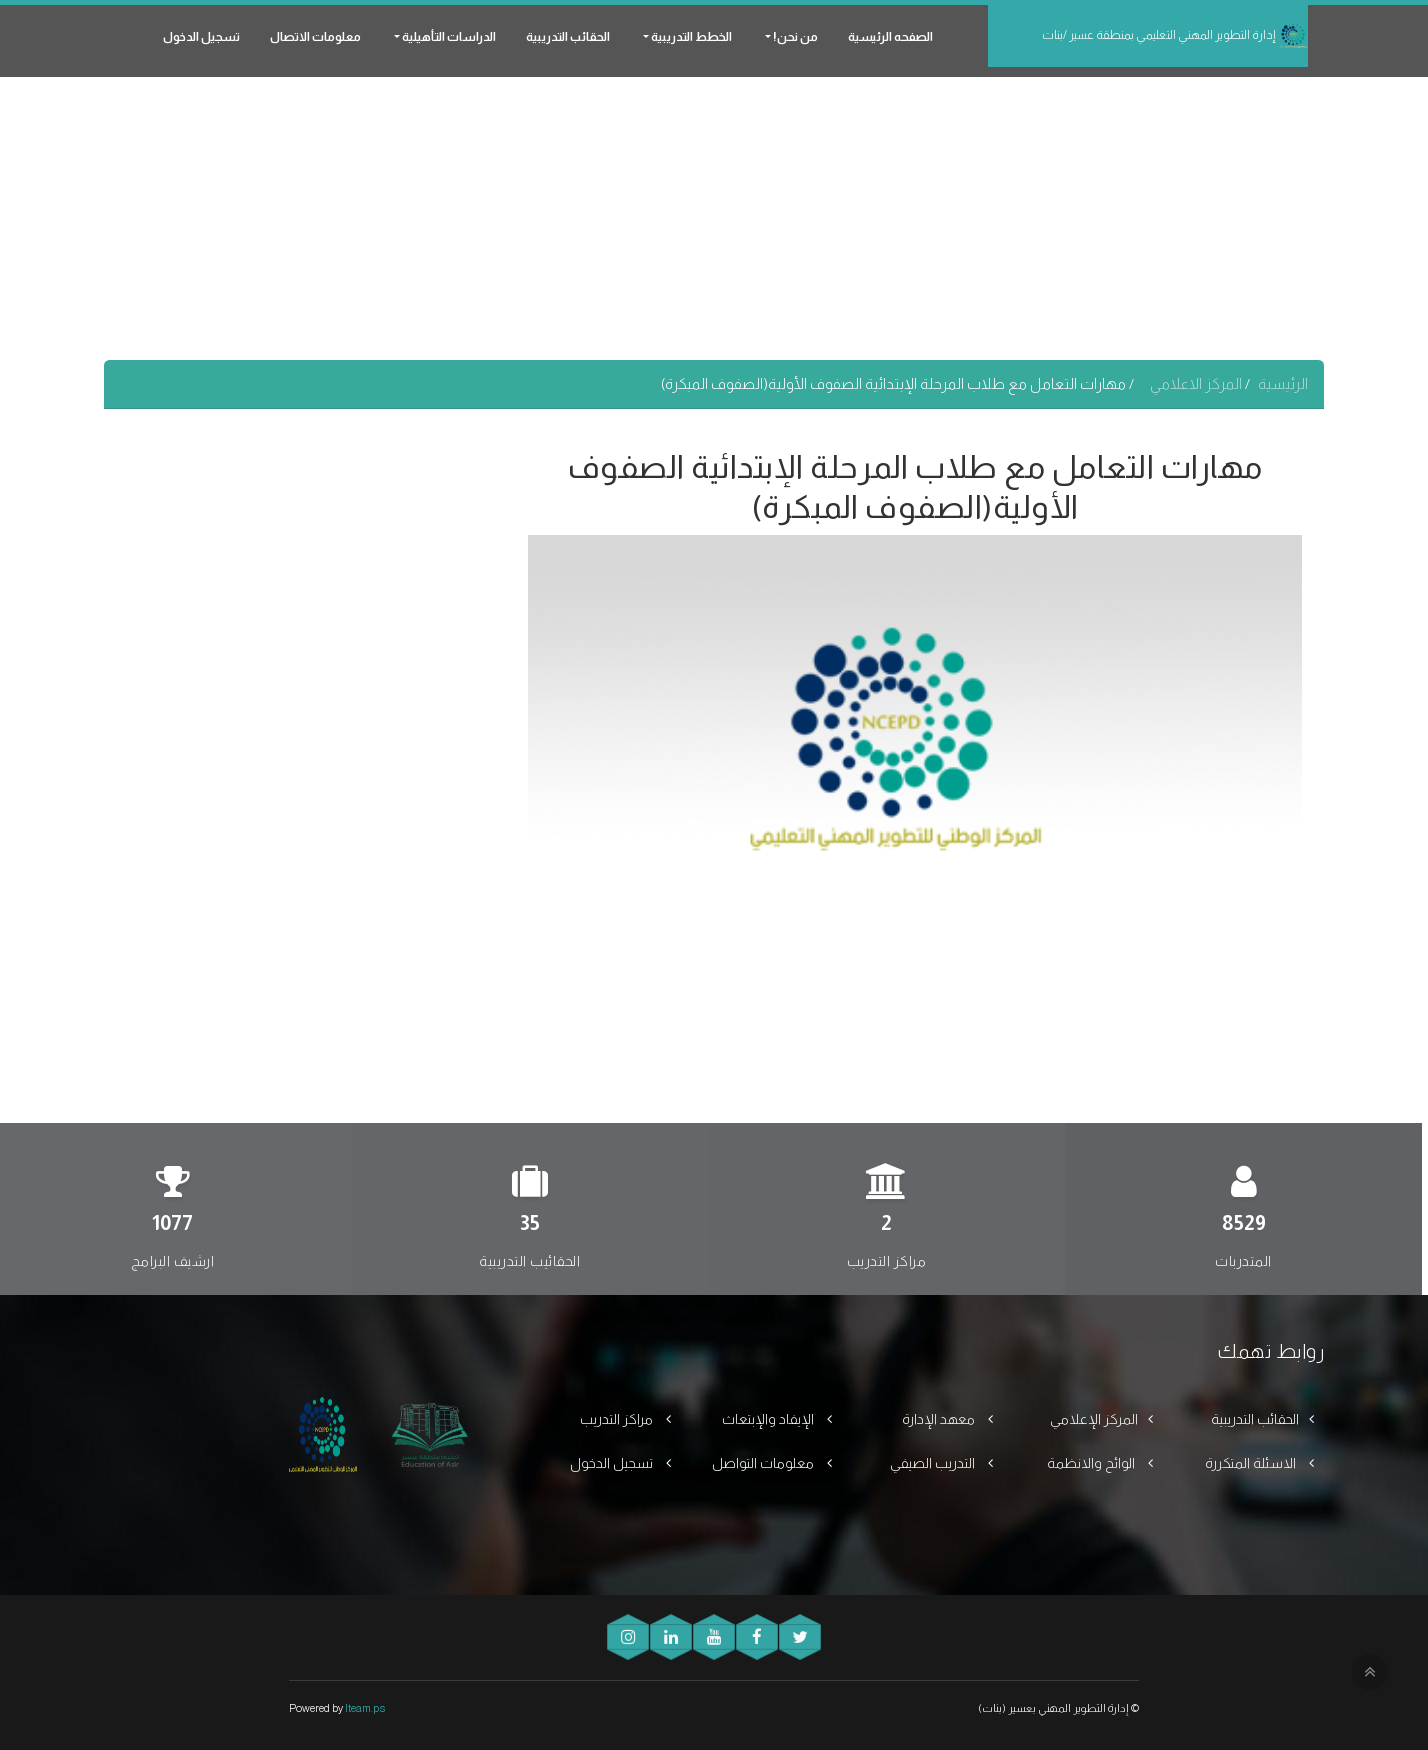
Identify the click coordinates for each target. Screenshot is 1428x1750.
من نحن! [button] (794, 37)
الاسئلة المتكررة (1252, 1463)
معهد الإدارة (940, 1419)
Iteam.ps (365, 1708)
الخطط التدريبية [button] (690, 37)
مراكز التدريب (618, 1419)
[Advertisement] (714, 220)
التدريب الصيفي (934, 1463)
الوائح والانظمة (1092, 1463)
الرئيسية (1283, 383)
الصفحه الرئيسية (890, 37)
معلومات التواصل (764, 1463)
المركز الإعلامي (1094, 1419)
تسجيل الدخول (201, 37)
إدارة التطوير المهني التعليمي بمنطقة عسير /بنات (1175, 36)
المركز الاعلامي (1197, 383)
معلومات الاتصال (315, 37)
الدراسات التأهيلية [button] (448, 37)
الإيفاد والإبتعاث (769, 1419)
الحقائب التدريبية (568, 37)
